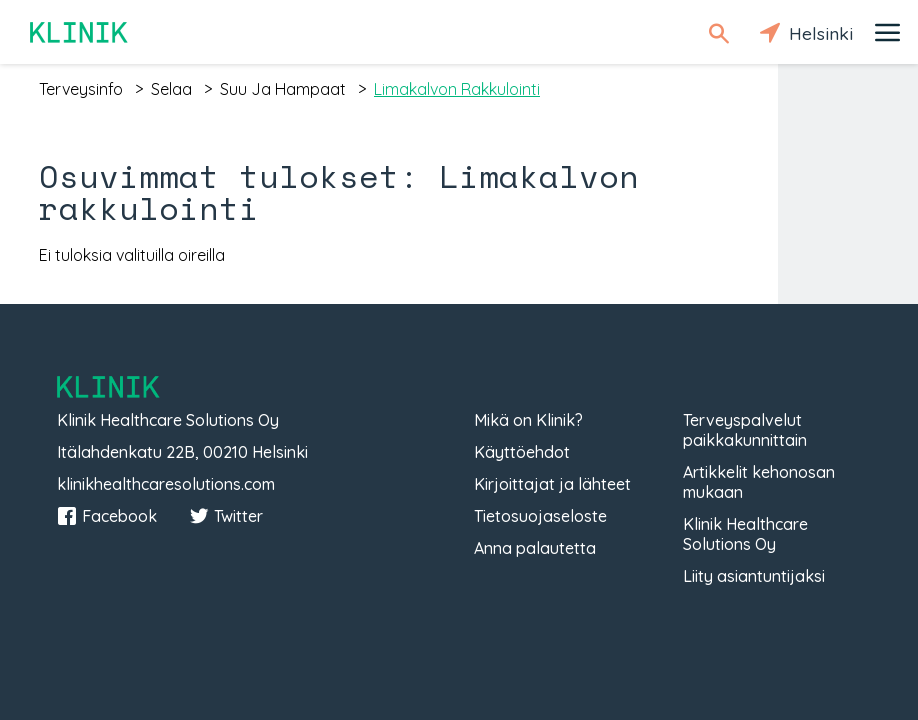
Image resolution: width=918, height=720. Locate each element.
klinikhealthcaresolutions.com (166, 484)
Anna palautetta (535, 548)
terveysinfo (81, 89)
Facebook (107, 516)
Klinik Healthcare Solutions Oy (745, 534)
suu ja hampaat (283, 89)
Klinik (80, 32)
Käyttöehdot (522, 452)
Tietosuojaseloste (540, 516)
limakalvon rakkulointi (457, 89)
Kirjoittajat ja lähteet (552, 484)
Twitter (226, 516)
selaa (171, 89)
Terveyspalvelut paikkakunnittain (745, 430)
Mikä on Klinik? (528, 420)
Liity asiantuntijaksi (754, 576)
